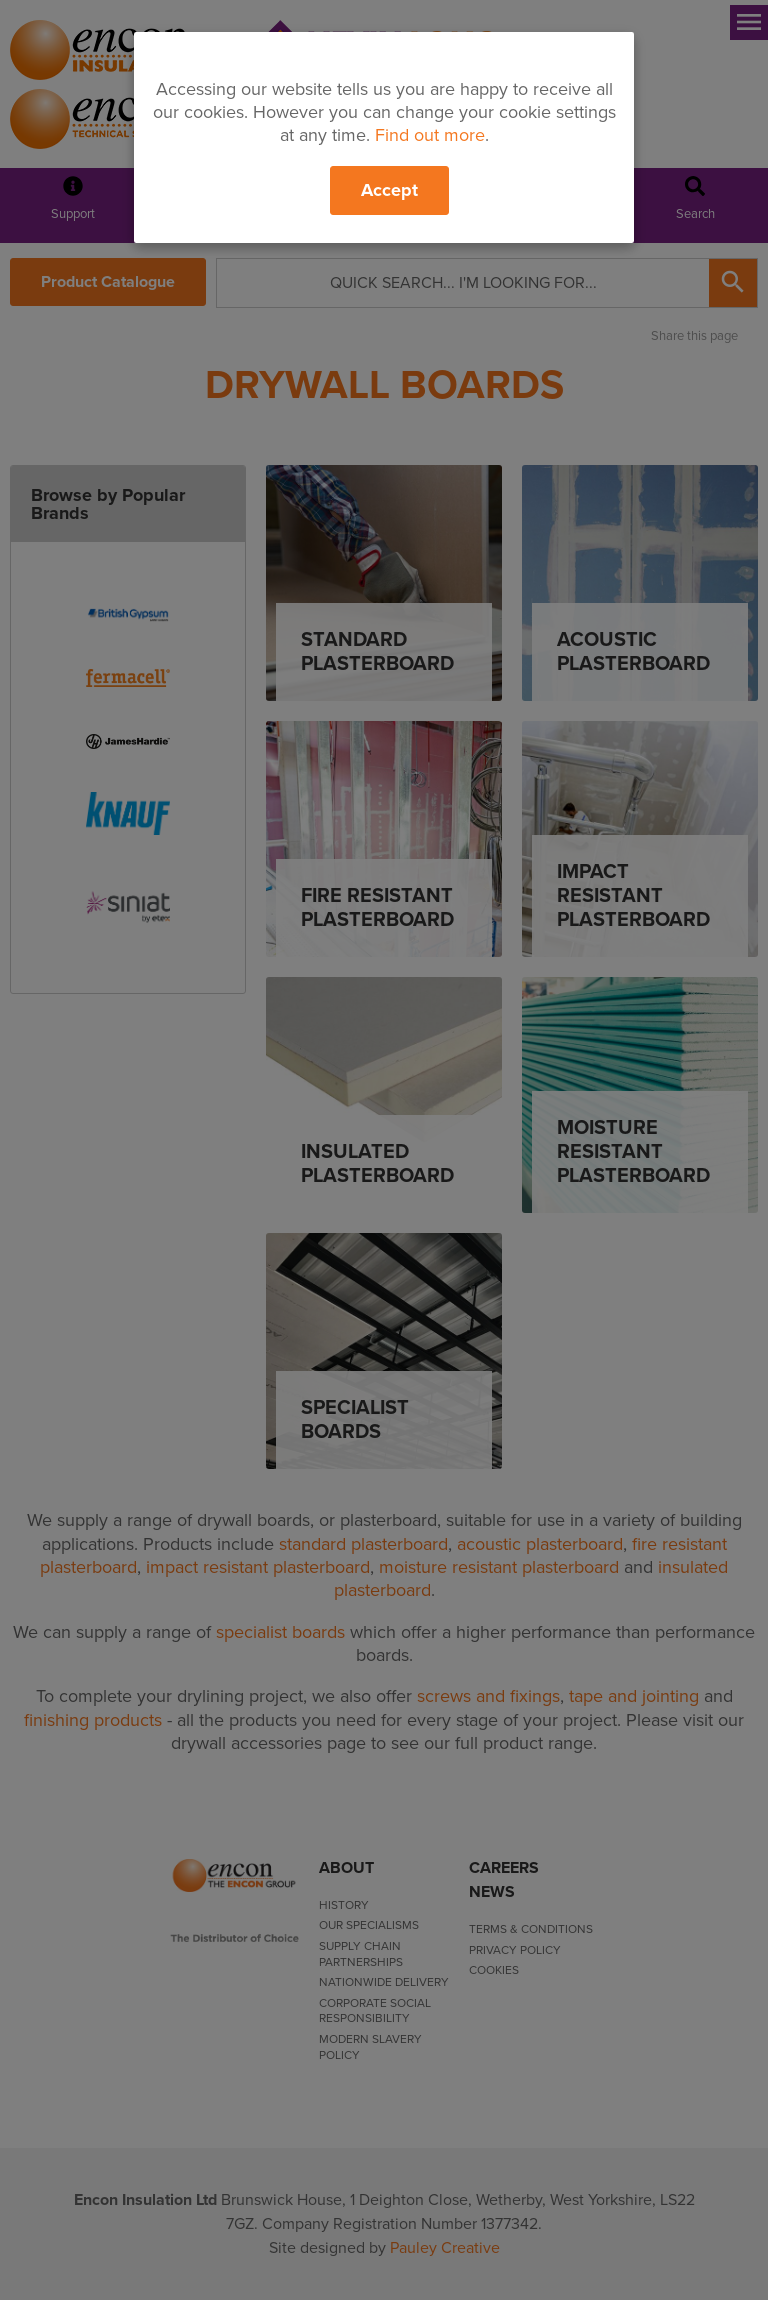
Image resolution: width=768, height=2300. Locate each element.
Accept (389, 190)
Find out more (430, 135)
